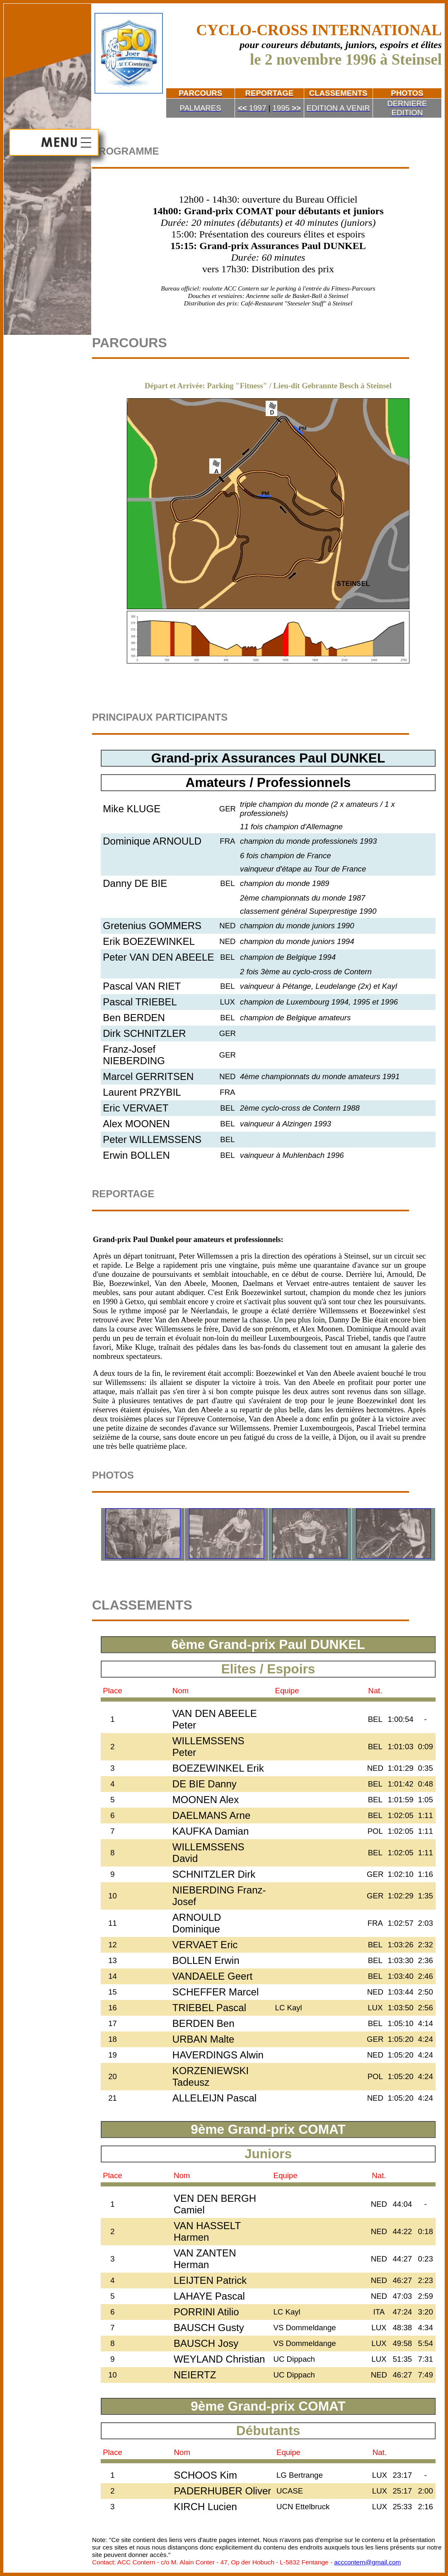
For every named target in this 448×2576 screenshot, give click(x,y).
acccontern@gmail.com (367, 2562)
